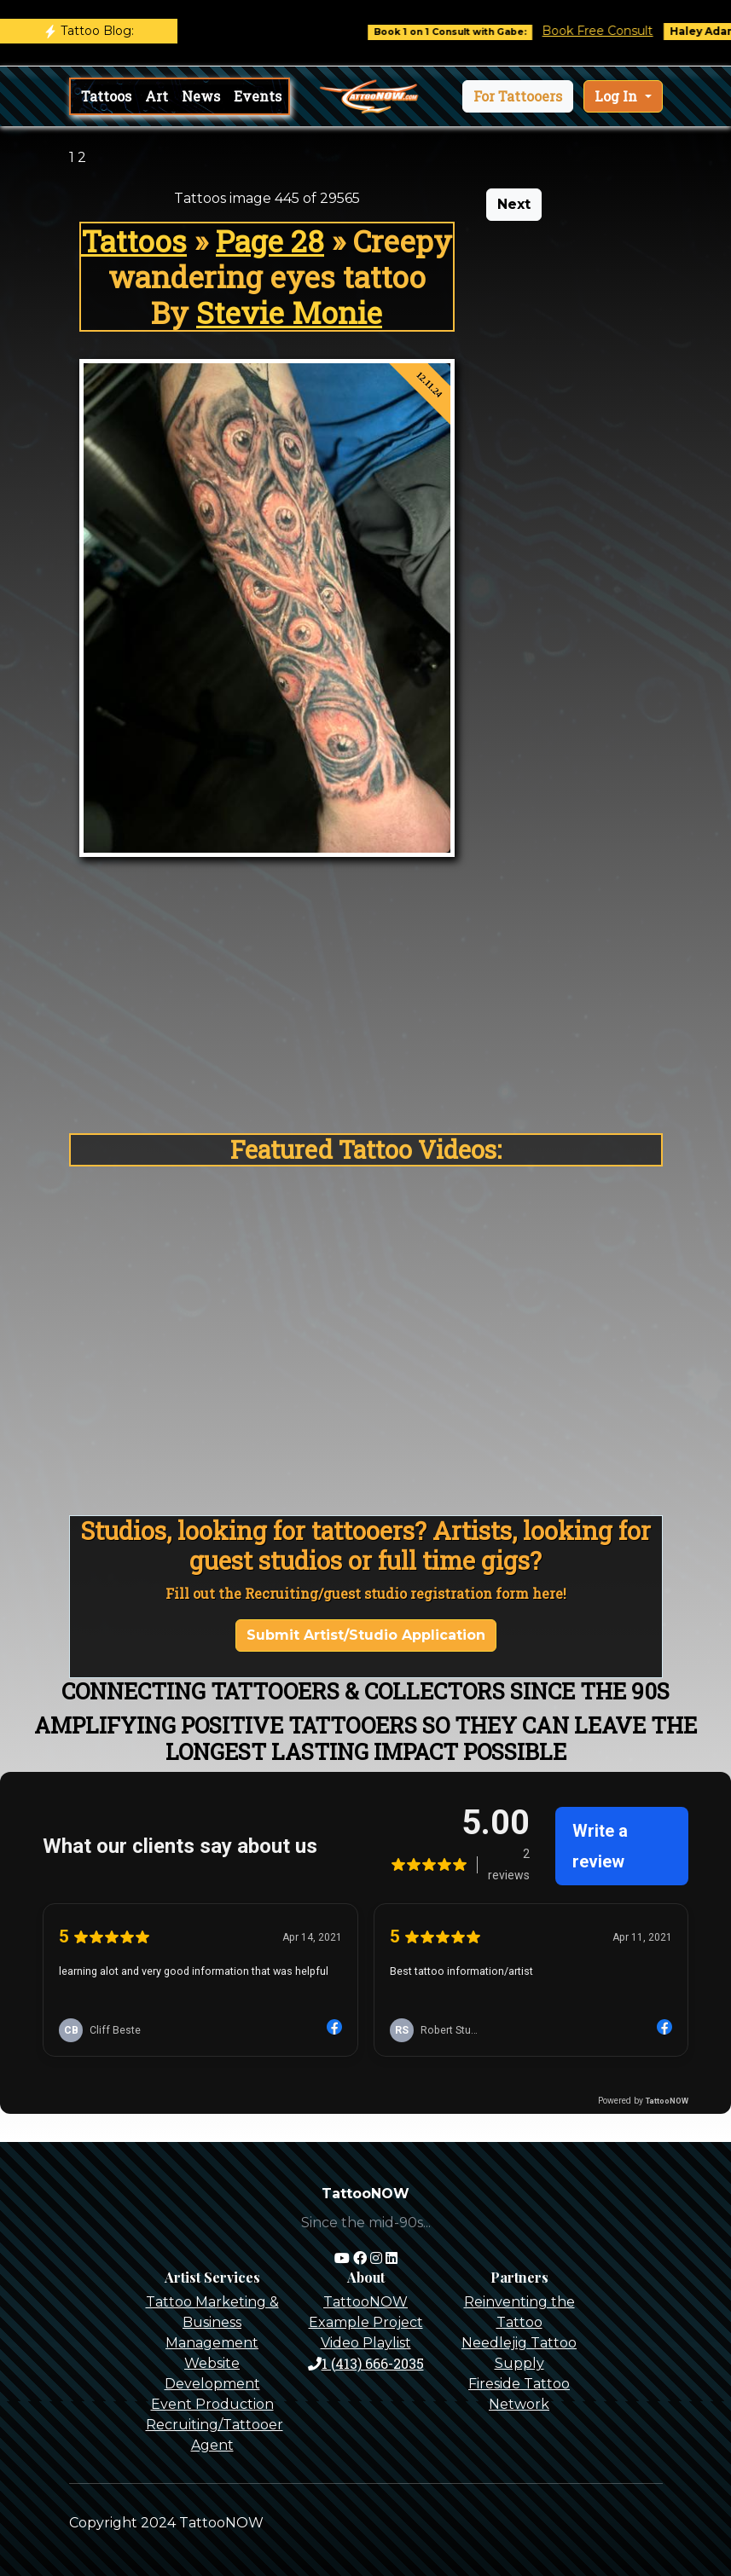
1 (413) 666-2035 (366, 2363)
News (201, 96)
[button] (517, 96)
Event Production (212, 2404)
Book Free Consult (611, 30)
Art (156, 96)
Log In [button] (618, 96)
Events (257, 96)
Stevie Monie (289, 312)
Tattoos (106, 96)
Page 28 (270, 240)
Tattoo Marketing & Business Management (212, 2322)
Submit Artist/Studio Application (366, 1635)
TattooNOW (365, 2302)
